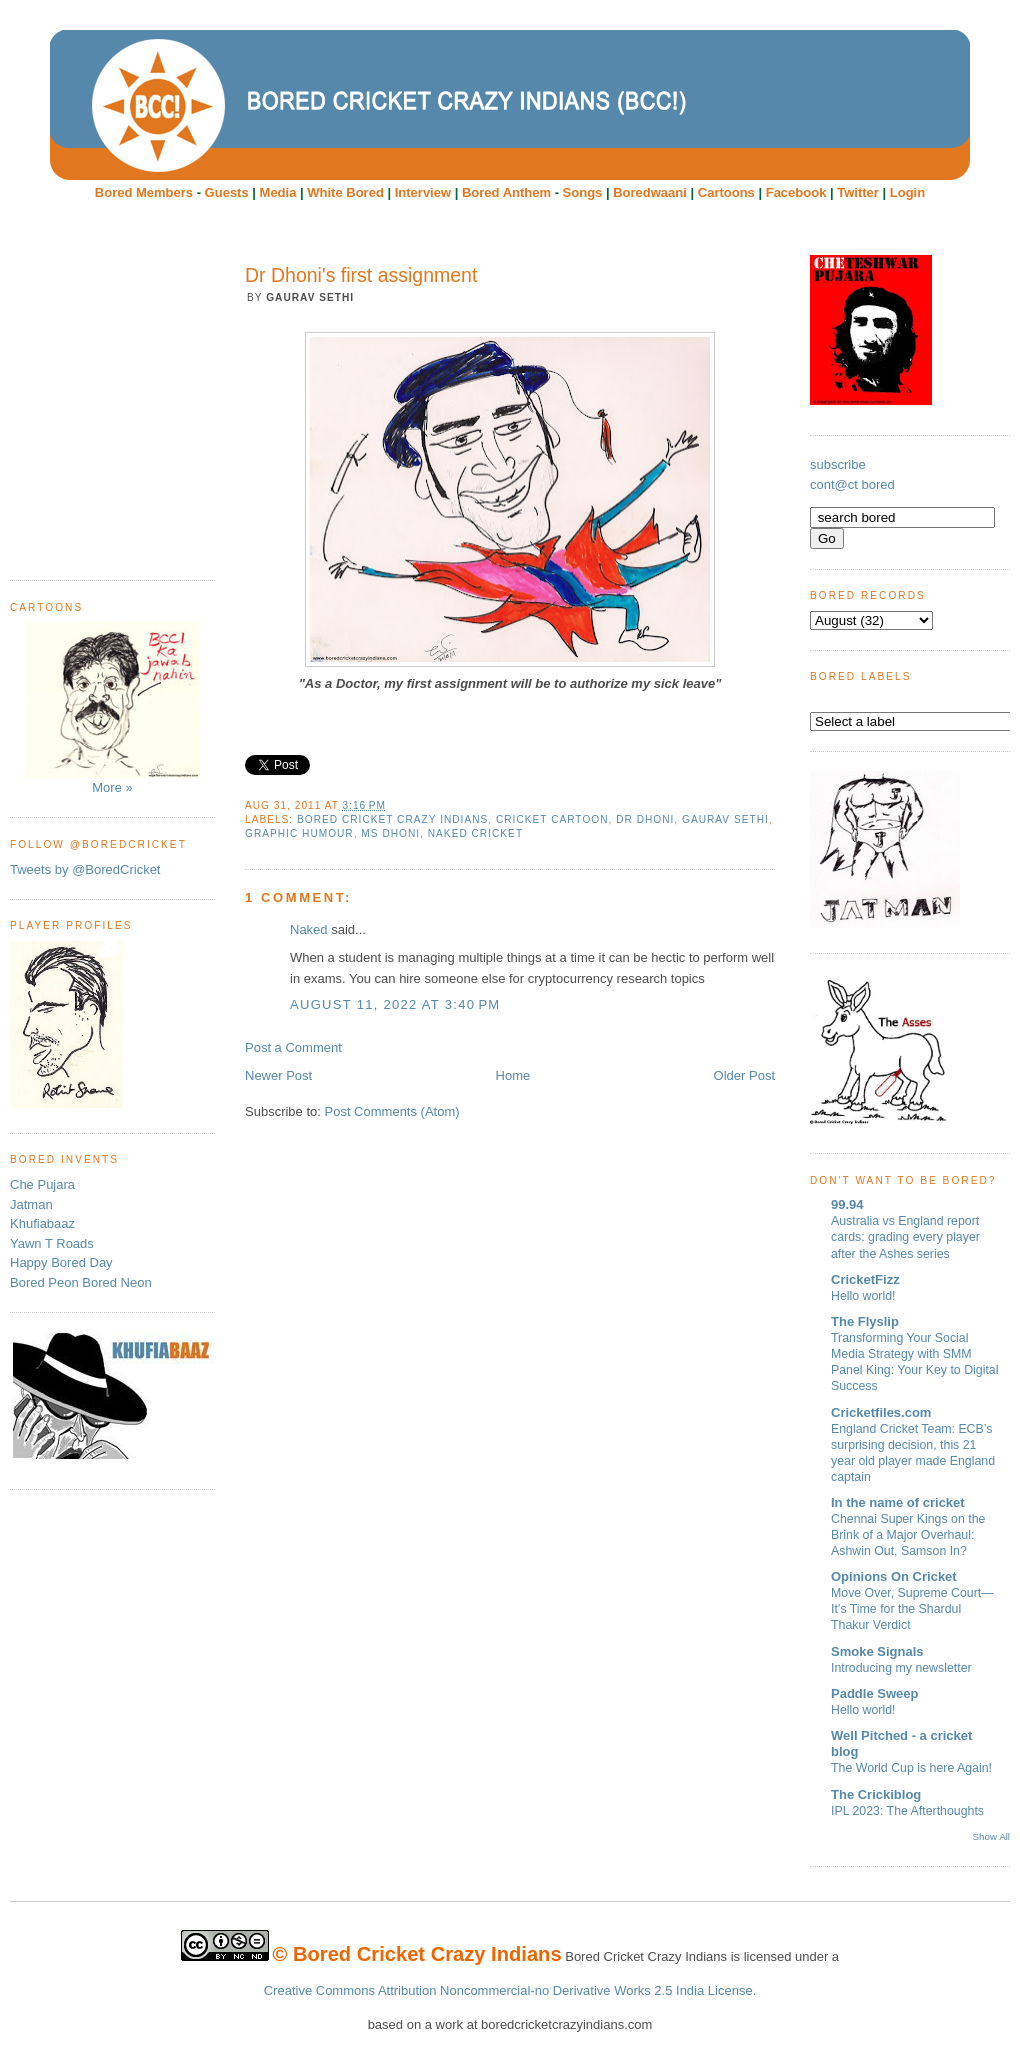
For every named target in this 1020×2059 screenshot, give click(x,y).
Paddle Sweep (874, 1693)
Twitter (858, 192)
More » (112, 708)
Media (278, 192)
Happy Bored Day (61, 1262)
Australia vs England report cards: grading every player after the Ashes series (905, 1237)
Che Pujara (42, 1184)
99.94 (847, 1204)
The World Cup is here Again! (911, 1768)
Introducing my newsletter (901, 1668)
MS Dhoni (390, 833)
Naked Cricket (475, 833)
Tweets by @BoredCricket (85, 869)
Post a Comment (293, 1047)
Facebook (796, 192)
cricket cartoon (552, 819)
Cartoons (726, 192)
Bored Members (144, 192)
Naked (309, 929)
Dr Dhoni (645, 819)
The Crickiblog (876, 1794)
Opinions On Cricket (894, 1576)
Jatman (31, 1204)
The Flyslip (865, 1321)
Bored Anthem (506, 192)
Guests (227, 192)
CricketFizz (865, 1279)
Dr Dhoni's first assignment (361, 275)
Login (907, 192)
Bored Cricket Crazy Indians (392, 819)
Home (513, 1075)
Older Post (744, 1075)
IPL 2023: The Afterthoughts (907, 1811)
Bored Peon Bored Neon (81, 1282)
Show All (991, 1836)
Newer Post (278, 1075)
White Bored (345, 192)
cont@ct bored (852, 484)
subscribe (838, 464)
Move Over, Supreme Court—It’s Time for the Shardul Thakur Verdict (912, 1609)
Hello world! (863, 1296)
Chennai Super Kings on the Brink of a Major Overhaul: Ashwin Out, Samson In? (908, 1535)
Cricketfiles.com (881, 1412)
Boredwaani (650, 192)
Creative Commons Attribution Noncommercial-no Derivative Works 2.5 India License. (510, 1990)
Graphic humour (299, 833)
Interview (423, 192)
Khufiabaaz (42, 1223)
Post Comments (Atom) (392, 1111)
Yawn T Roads (52, 1243)
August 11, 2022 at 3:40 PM (395, 1004)
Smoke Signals (877, 1651)
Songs (583, 192)
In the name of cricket (898, 1502)
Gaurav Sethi (725, 819)
